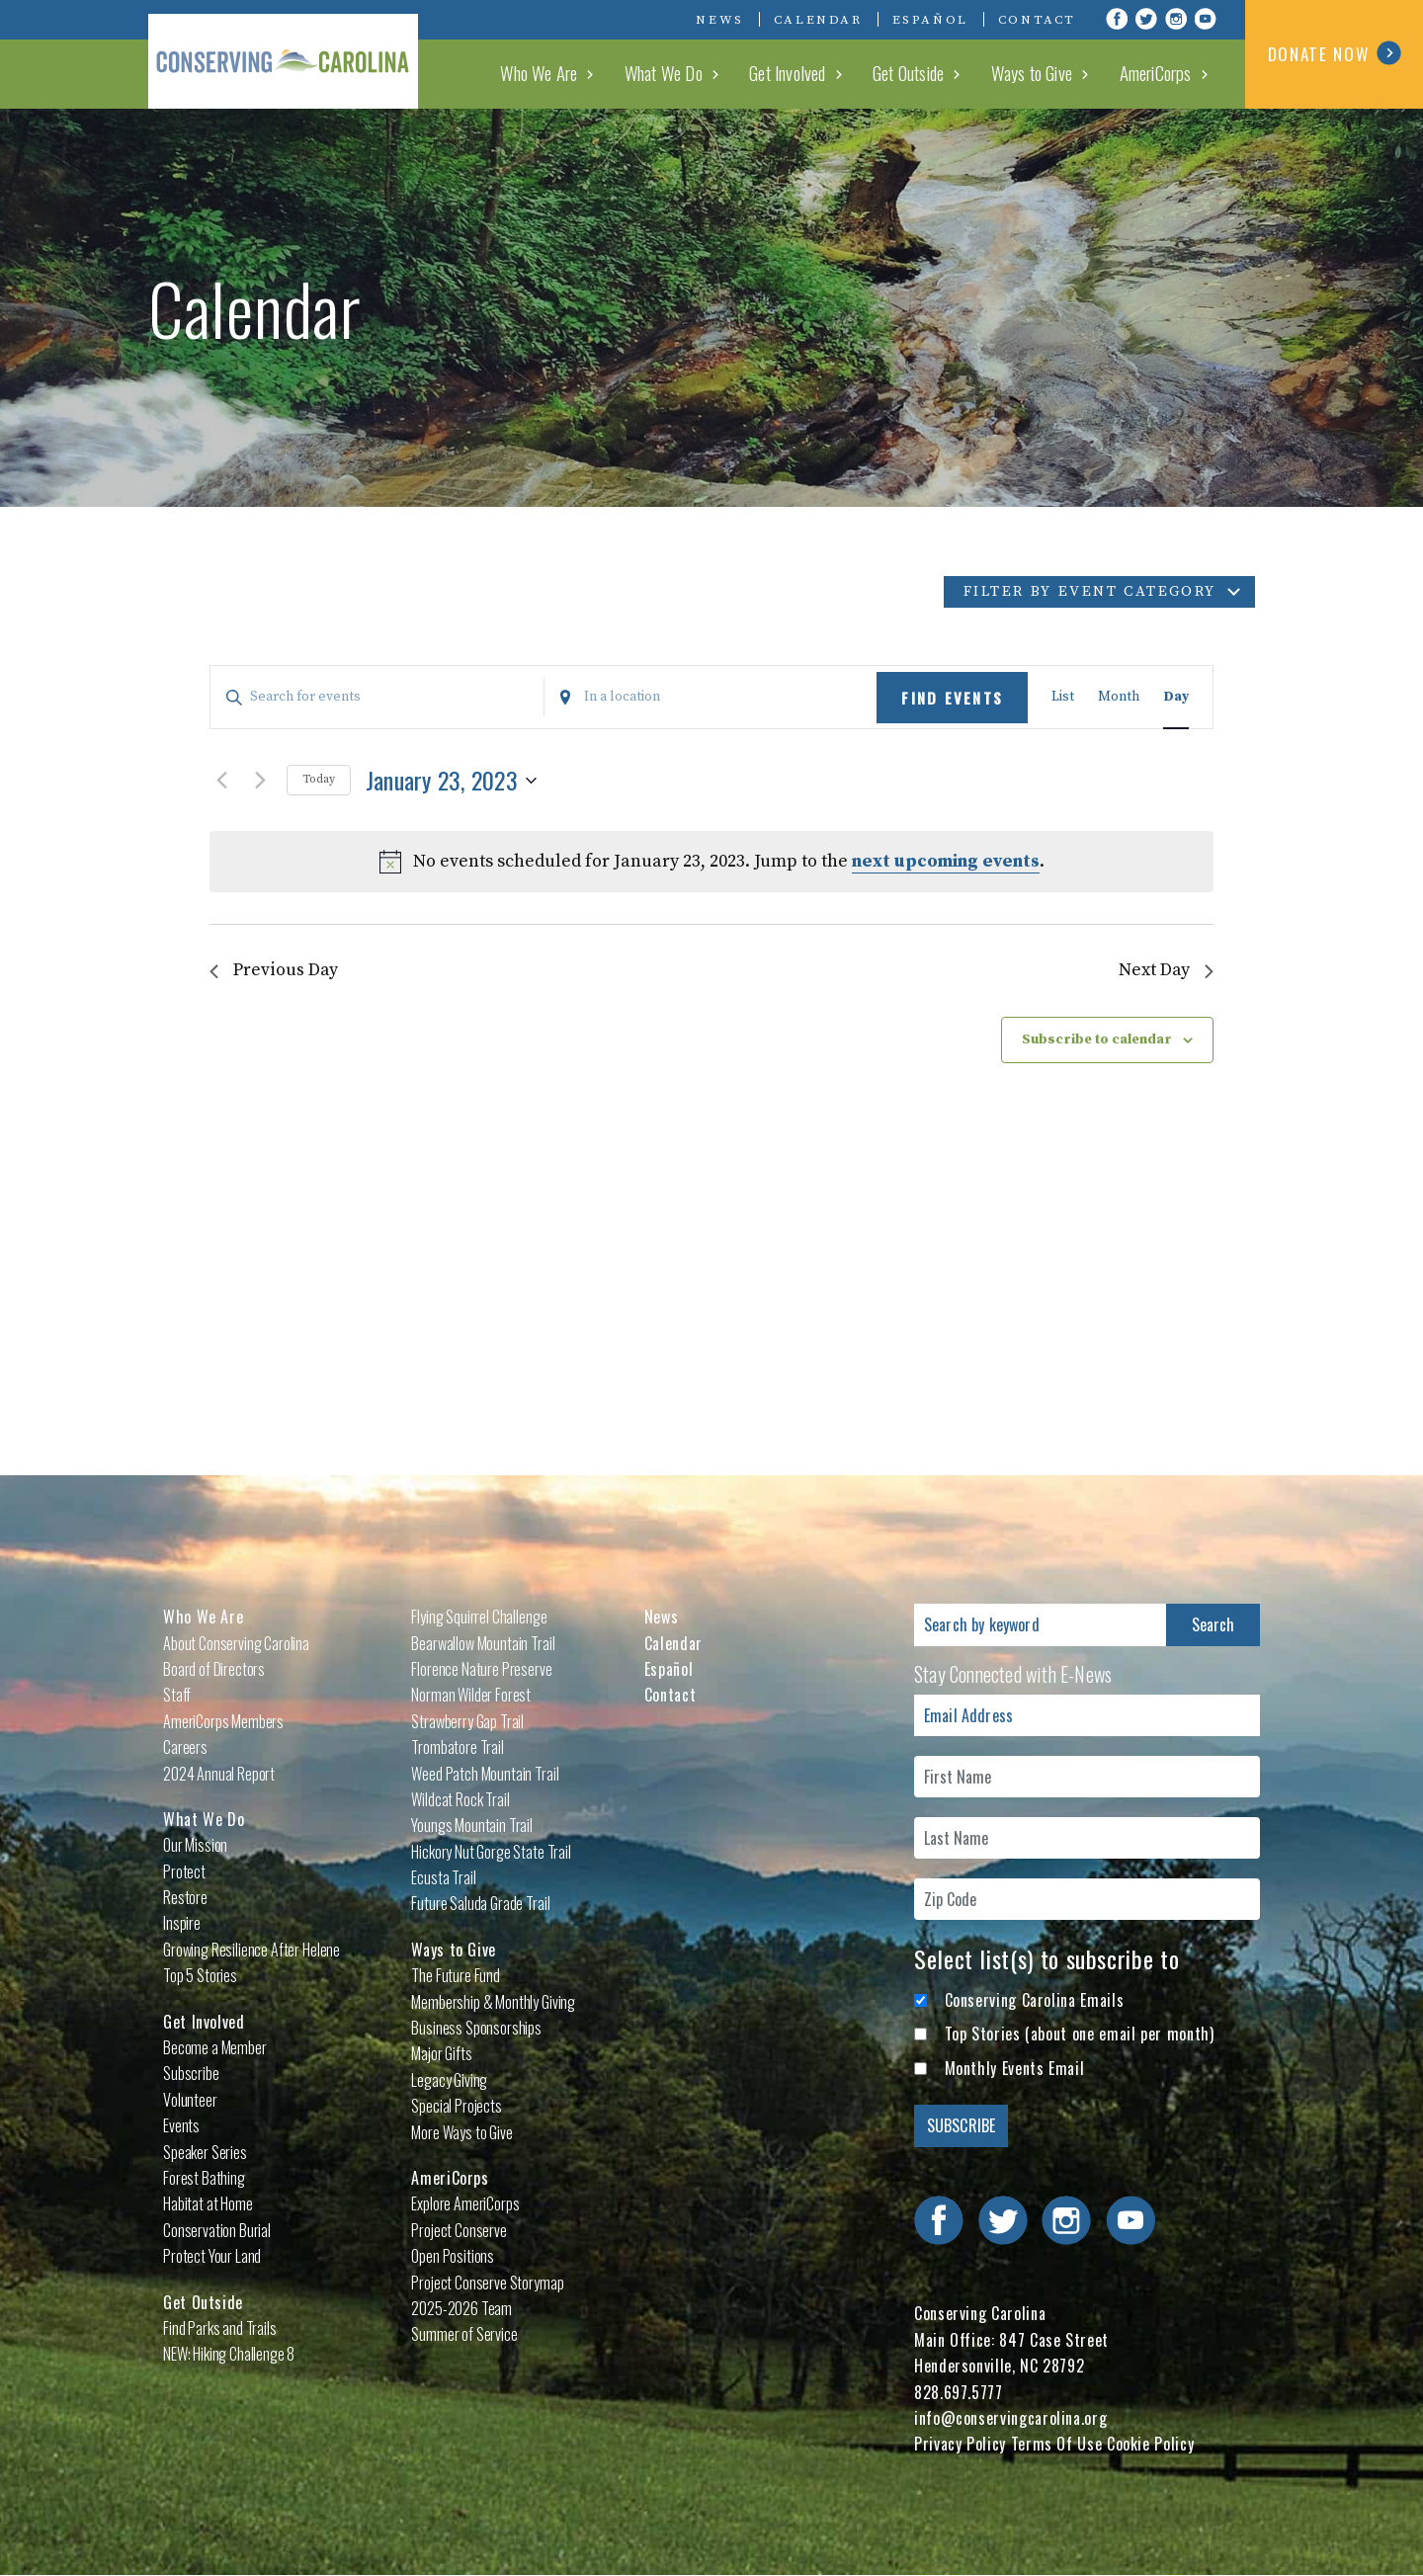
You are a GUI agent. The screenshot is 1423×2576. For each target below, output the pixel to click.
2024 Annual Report (219, 1774)
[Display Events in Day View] (1176, 697)
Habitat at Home (208, 2203)
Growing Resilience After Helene (251, 1949)
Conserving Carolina (296, 54)
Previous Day (274, 970)
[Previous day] (221, 780)
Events (181, 2125)
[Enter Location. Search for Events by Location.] (711, 697)
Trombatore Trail (457, 1747)
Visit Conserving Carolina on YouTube (1205, 19)
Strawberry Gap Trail (467, 1721)
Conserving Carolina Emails (1035, 2000)
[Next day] (260, 780)
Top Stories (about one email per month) (1079, 2033)
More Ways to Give (461, 2132)
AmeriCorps (1163, 73)
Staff (177, 1694)
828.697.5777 (958, 2392)
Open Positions (452, 2256)
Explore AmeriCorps (465, 2203)
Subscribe (191, 2073)
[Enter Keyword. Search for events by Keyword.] (377, 697)
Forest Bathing (204, 2178)
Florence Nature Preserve (481, 1669)
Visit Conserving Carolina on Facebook (1117, 19)
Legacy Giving (449, 2080)
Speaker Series (205, 2152)
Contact (1037, 20)
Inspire (182, 1923)
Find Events (952, 697)
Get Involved (824, 73)
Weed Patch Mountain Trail (484, 1774)
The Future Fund (455, 1975)
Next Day (1166, 970)
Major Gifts (441, 2053)
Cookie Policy (1150, 2443)
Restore (185, 1897)
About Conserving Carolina (236, 1643)
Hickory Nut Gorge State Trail (490, 1852)
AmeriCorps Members (223, 1721)
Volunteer (190, 2100)
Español (930, 20)
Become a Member (215, 2047)
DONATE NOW (1334, 53)
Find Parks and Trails (220, 2328)
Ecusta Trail (443, 1877)
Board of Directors (214, 1669)
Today (318, 779)
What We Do (710, 73)
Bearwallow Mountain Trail (482, 1643)
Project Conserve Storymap (487, 2282)
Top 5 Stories (200, 1975)
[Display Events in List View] (1062, 697)
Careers (185, 1747)
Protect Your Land (212, 2256)
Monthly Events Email (1015, 2068)
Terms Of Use (1057, 2443)
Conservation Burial (217, 2230)
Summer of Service (464, 2334)
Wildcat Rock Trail (460, 1799)
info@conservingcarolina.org (1010, 2418)
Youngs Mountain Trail (472, 1825)
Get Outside (935, 73)
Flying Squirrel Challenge (478, 1616)
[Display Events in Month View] (1118, 697)
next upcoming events (946, 861)
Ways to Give (1049, 73)
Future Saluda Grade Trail (480, 1903)
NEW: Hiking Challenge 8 (228, 2354)
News (719, 20)
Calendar (818, 20)
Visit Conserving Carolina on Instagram (1176, 19)
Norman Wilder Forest (471, 1694)
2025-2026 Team (461, 2308)
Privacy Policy (960, 2443)
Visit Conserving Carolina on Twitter (1146, 19)
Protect (184, 1871)
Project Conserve (458, 2230)
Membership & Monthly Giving (493, 2002)
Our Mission (195, 1845)
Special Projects (456, 2106)
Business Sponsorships (476, 2027)
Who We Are (594, 73)
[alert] (711, 861)
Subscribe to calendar (1097, 1040)
